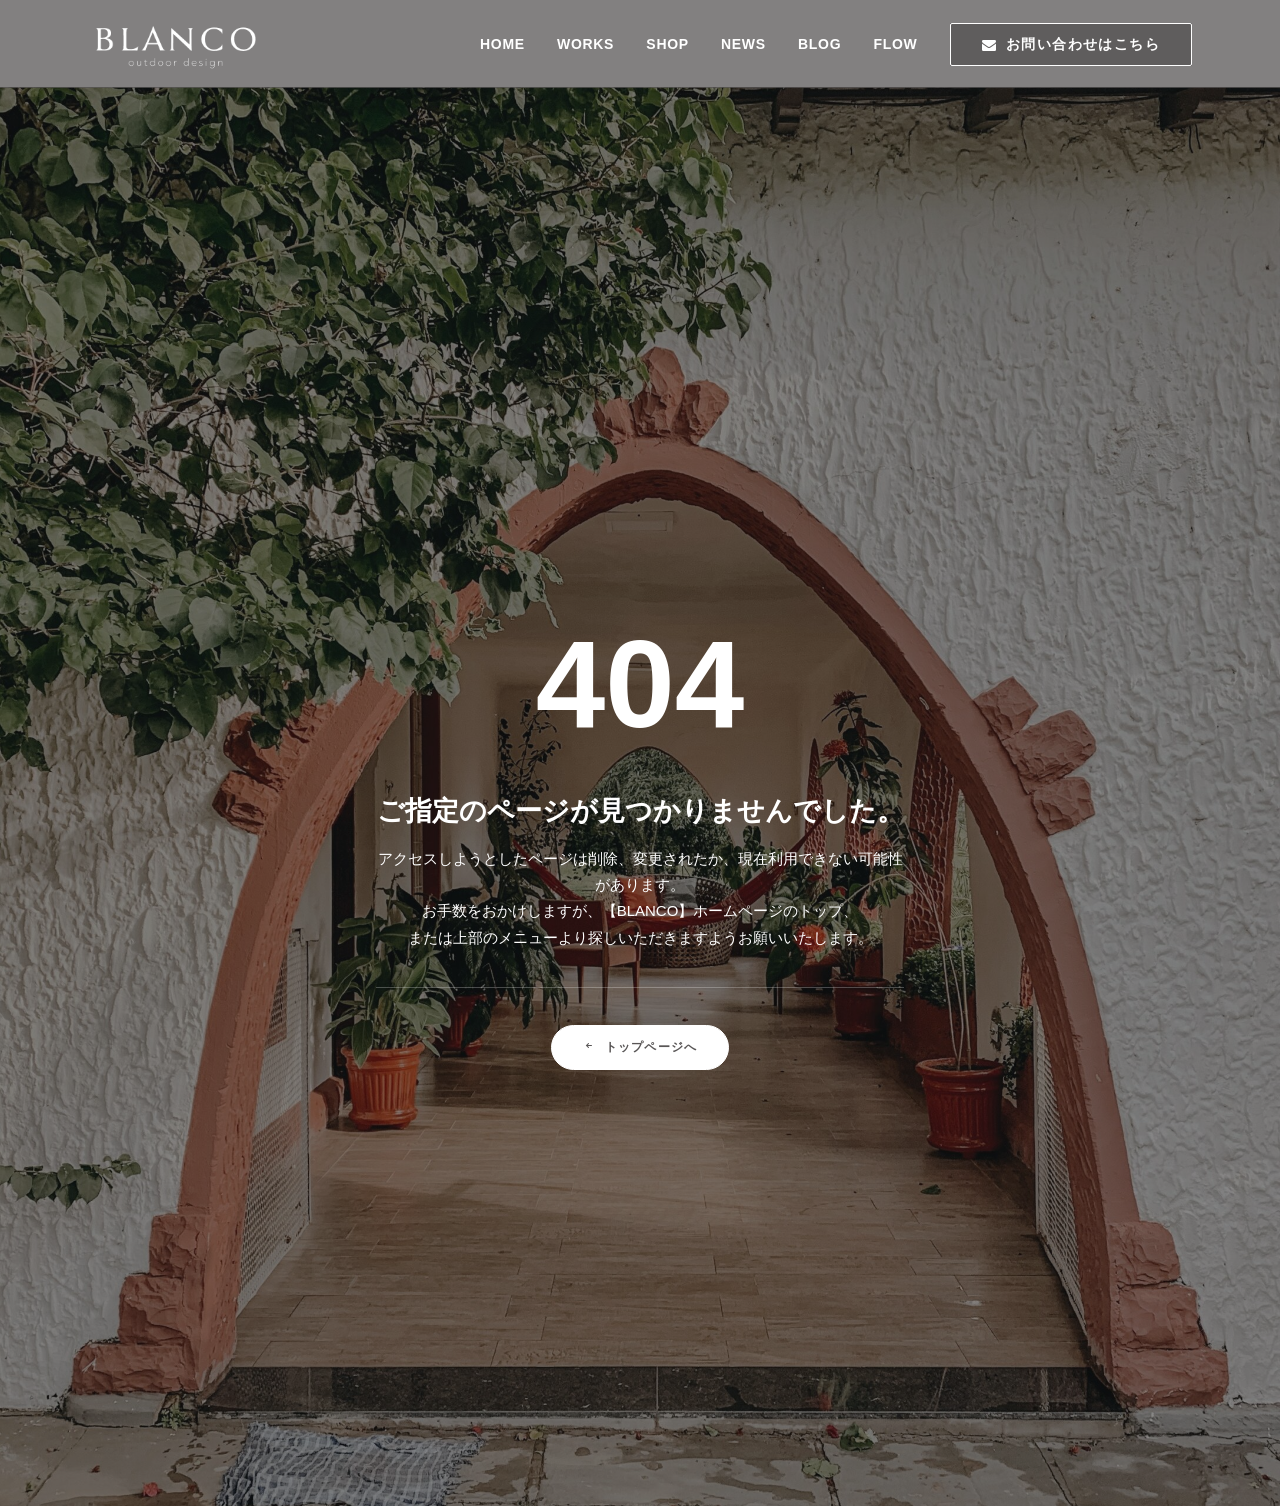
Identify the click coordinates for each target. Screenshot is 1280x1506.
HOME (502, 44)
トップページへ (640, 654)
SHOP (667, 44)
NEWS (743, 44)
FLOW (895, 44)
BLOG (819, 44)
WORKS (585, 44)
